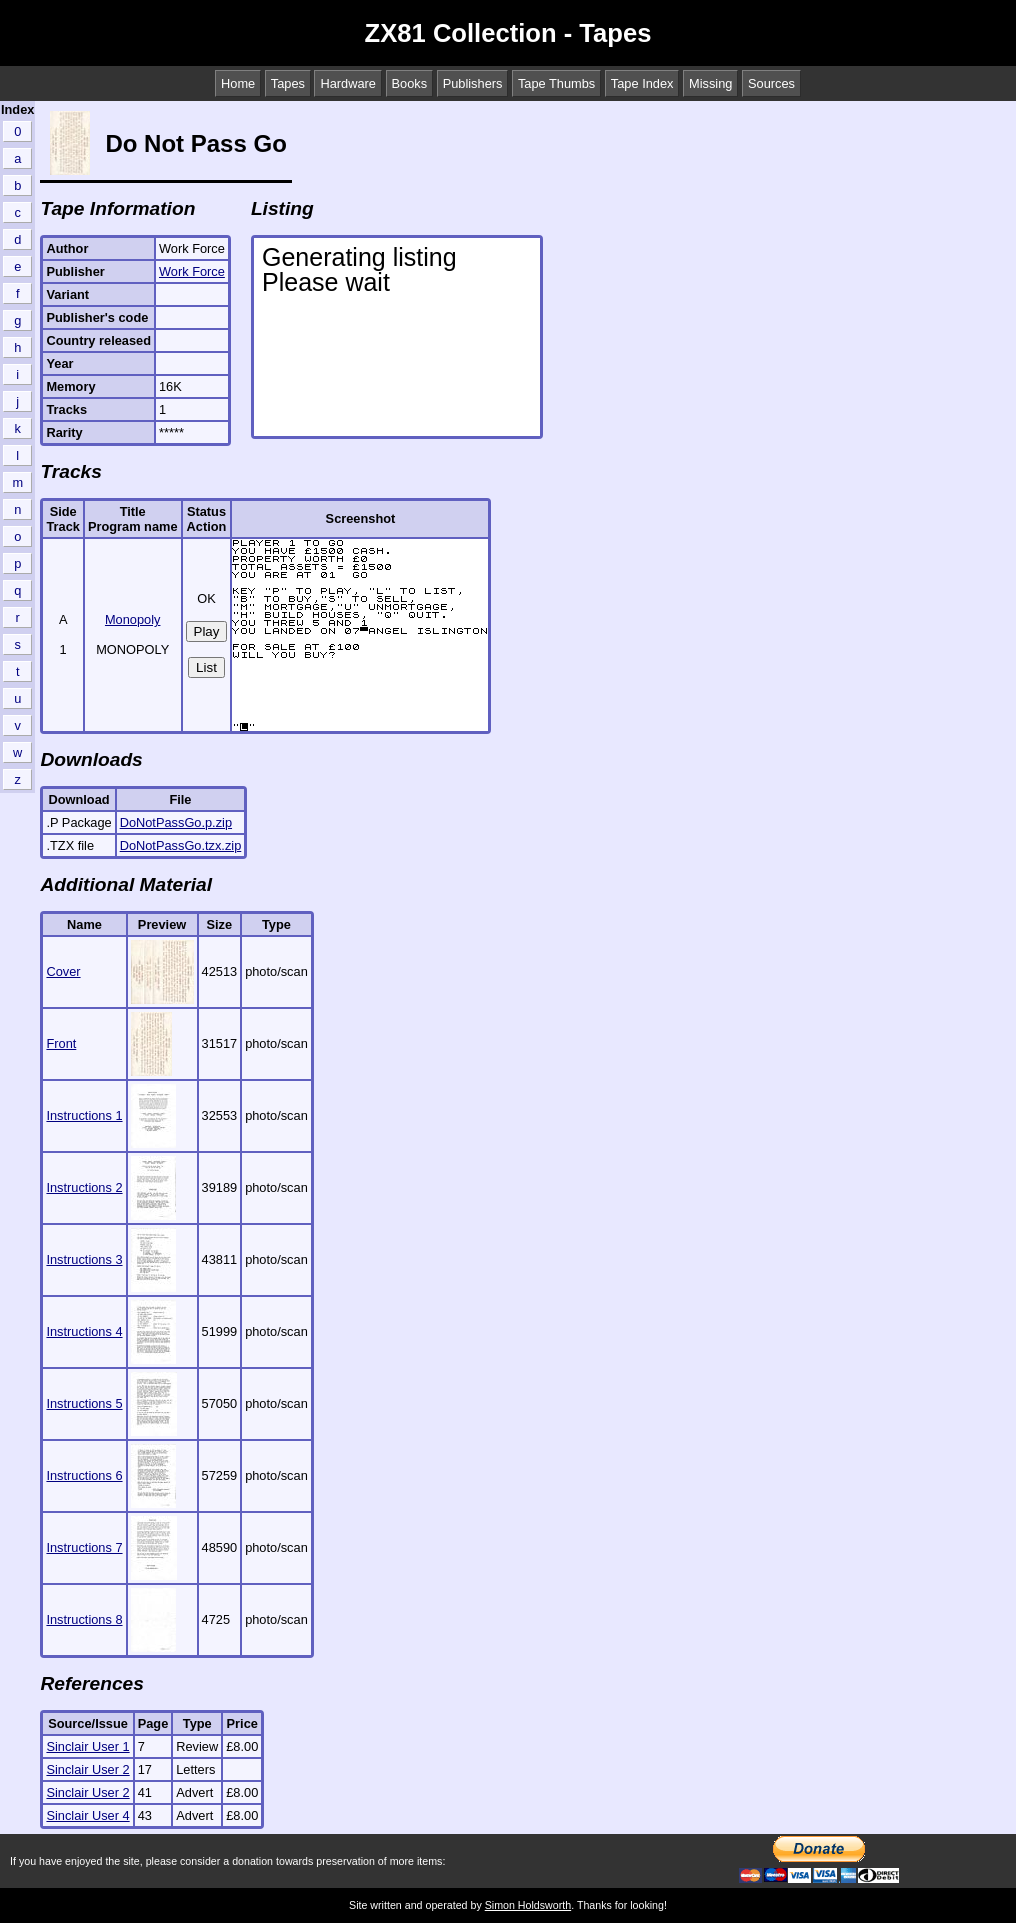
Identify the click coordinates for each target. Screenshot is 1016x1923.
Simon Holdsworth (528, 1905)
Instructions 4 (84, 1331)
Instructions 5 (84, 1403)
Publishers (473, 83)
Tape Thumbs (556, 83)
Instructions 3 (84, 1259)
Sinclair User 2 (87, 1769)
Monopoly (133, 619)
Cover (63, 971)
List (206, 667)
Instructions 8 (84, 1619)
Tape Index (642, 83)
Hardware (347, 83)
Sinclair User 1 (87, 1746)
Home (238, 83)
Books (410, 83)
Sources (771, 83)
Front (61, 1043)
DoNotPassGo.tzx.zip (181, 845)
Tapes (288, 83)
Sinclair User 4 (87, 1815)
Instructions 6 (84, 1475)
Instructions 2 (84, 1187)
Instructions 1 (84, 1115)
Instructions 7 (84, 1547)
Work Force (192, 271)
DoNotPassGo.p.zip (176, 822)
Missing (710, 83)
